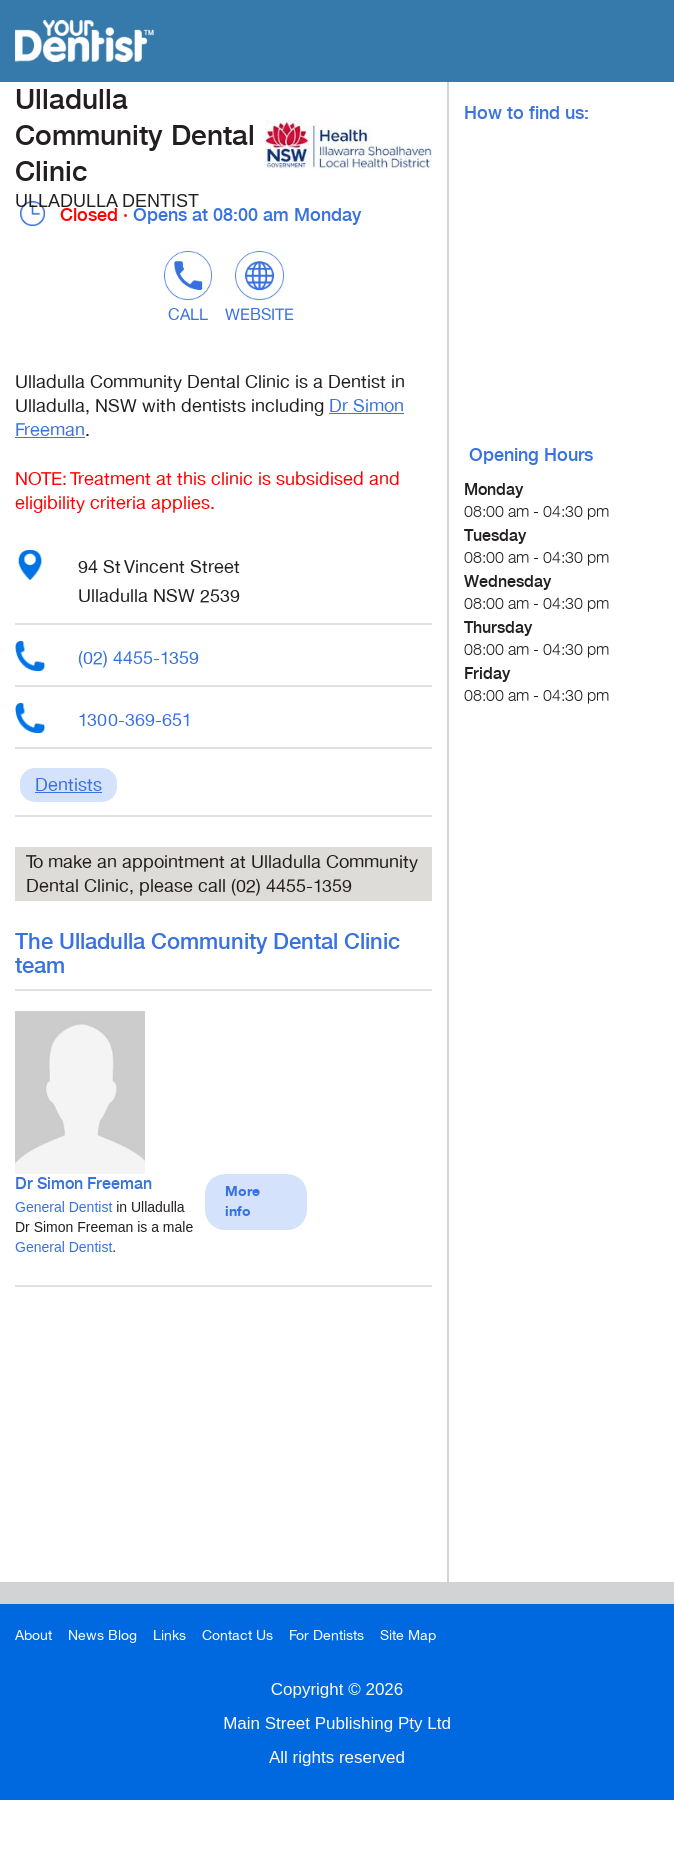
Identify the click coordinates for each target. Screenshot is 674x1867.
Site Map (408, 1635)
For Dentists (326, 1635)
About (33, 1635)
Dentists (68, 785)
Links (169, 1635)
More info (242, 1202)
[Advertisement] (223, 1442)
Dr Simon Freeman (83, 1184)
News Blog (102, 1635)
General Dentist (63, 1207)
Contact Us (237, 1635)
